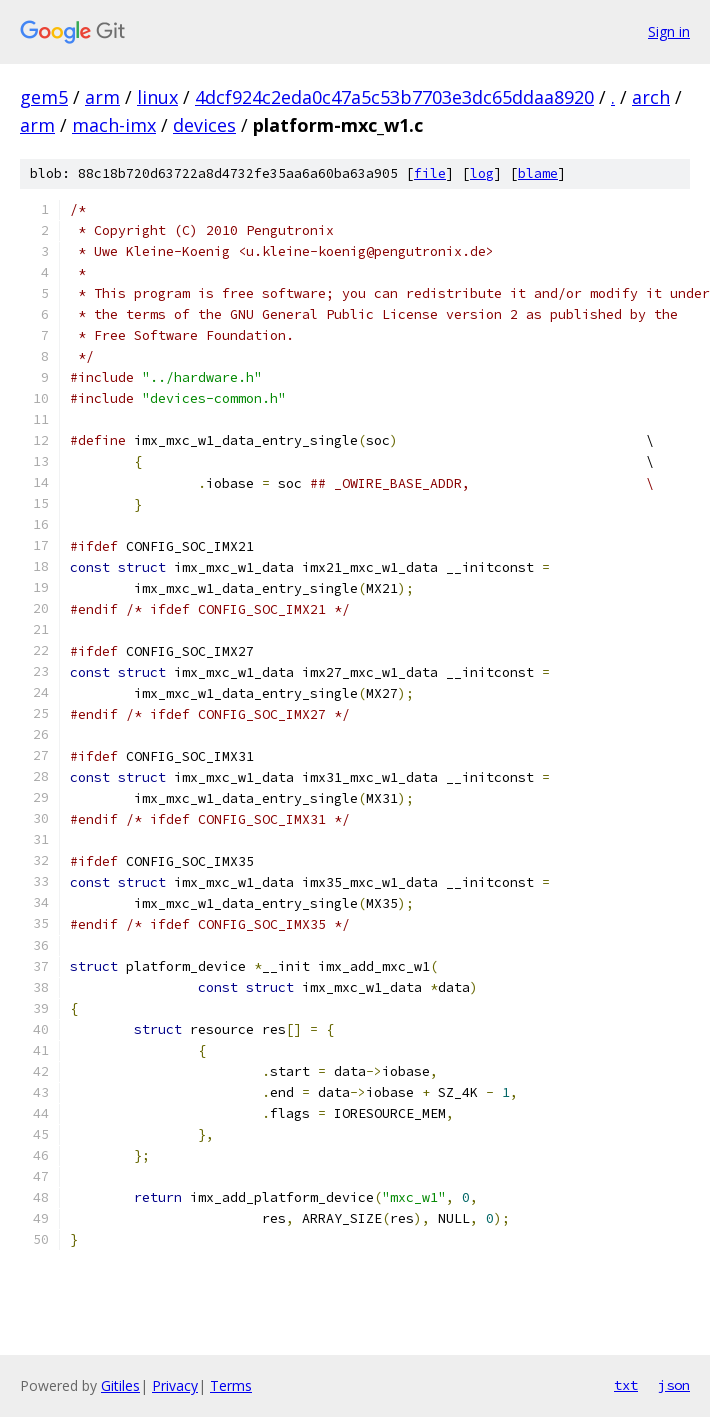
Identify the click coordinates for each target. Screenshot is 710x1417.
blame (538, 173)
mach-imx (114, 125)
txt (626, 1385)
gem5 (44, 97)
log (482, 173)
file (430, 173)
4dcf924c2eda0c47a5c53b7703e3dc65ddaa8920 (394, 97)
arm (102, 97)
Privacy (175, 1385)
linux (157, 97)
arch (651, 97)
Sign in (669, 31)
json (674, 1385)
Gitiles (120, 1385)
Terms (231, 1385)
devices (204, 125)
